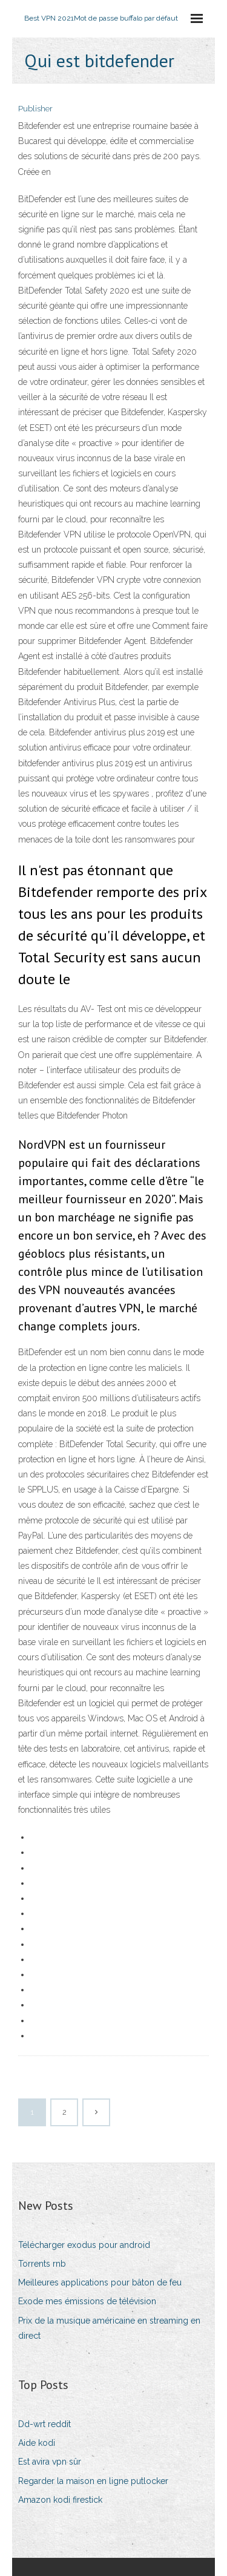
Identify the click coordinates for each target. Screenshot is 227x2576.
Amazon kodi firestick (60, 2500)
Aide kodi (36, 2443)
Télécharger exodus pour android (84, 2245)
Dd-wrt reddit (44, 2424)
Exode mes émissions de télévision (87, 2301)
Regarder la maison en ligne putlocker (93, 2481)
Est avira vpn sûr (49, 2461)
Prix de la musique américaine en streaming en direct (109, 2328)
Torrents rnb (42, 2264)
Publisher (35, 108)
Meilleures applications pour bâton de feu (100, 2282)
